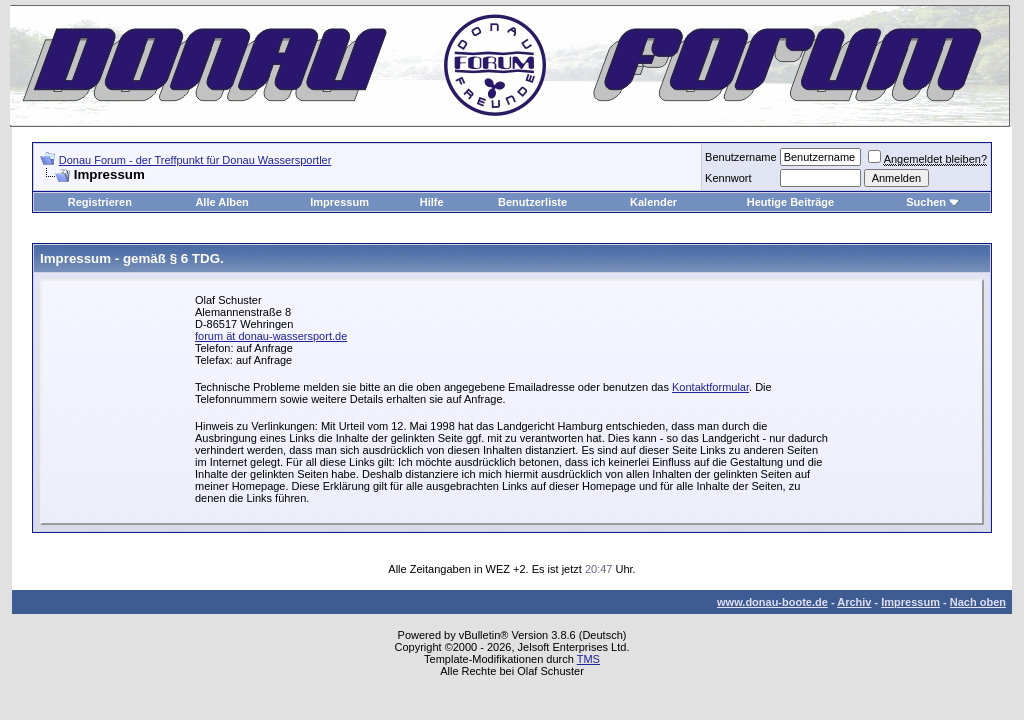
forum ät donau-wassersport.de (271, 336)
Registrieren (100, 202)
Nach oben (978, 602)
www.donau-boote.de (772, 602)
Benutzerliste (532, 202)
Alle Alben (221, 202)
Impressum (339, 202)
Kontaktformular (710, 387)
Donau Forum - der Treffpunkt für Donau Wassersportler (195, 160)
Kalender (653, 202)
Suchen (926, 202)
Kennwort (728, 178)
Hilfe (432, 202)
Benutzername (741, 157)
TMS (588, 659)
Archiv (854, 602)
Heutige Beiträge (790, 202)
